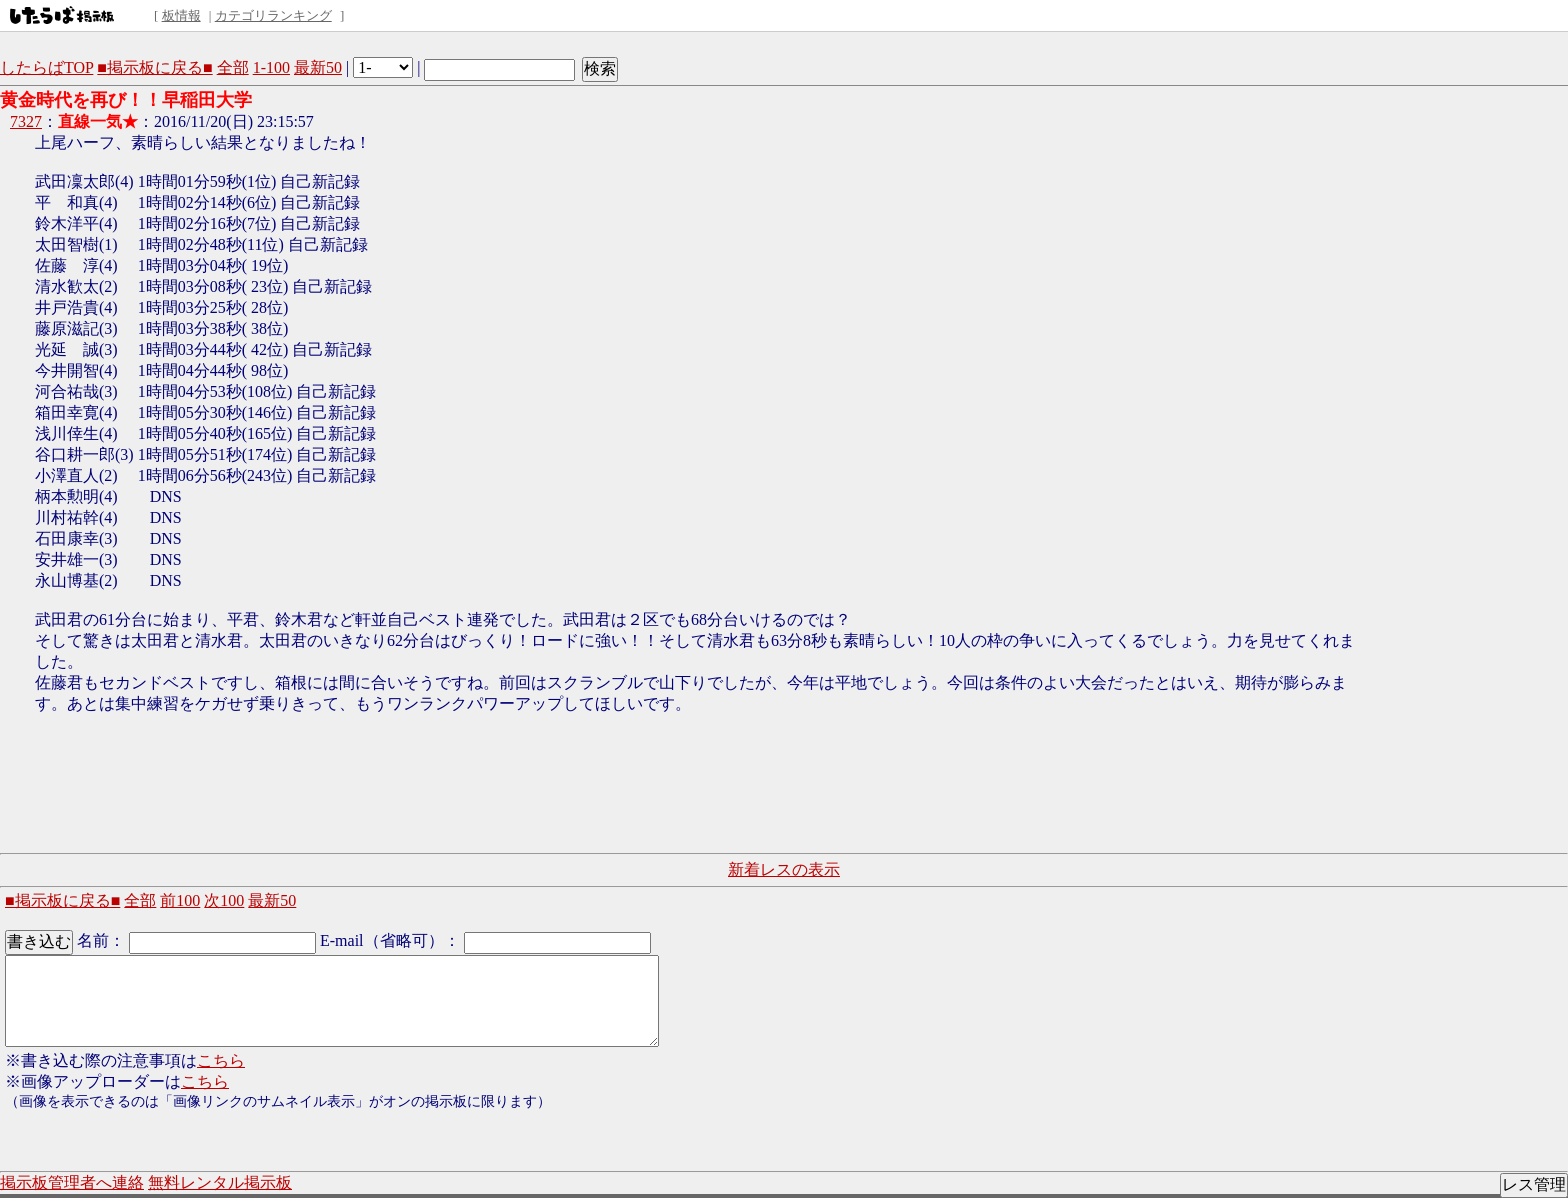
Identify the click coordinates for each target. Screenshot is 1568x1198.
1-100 (271, 67)
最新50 (318, 67)
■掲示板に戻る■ (154, 67)
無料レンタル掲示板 (220, 1182)
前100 (180, 900)
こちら (221, 1060)
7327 (26, 121)
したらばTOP (46, 67)
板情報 (181, 15)
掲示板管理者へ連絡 (72, 1182)
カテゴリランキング (273, 15)
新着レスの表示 (784, 869)
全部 (233, 67)
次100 (224, 900)
